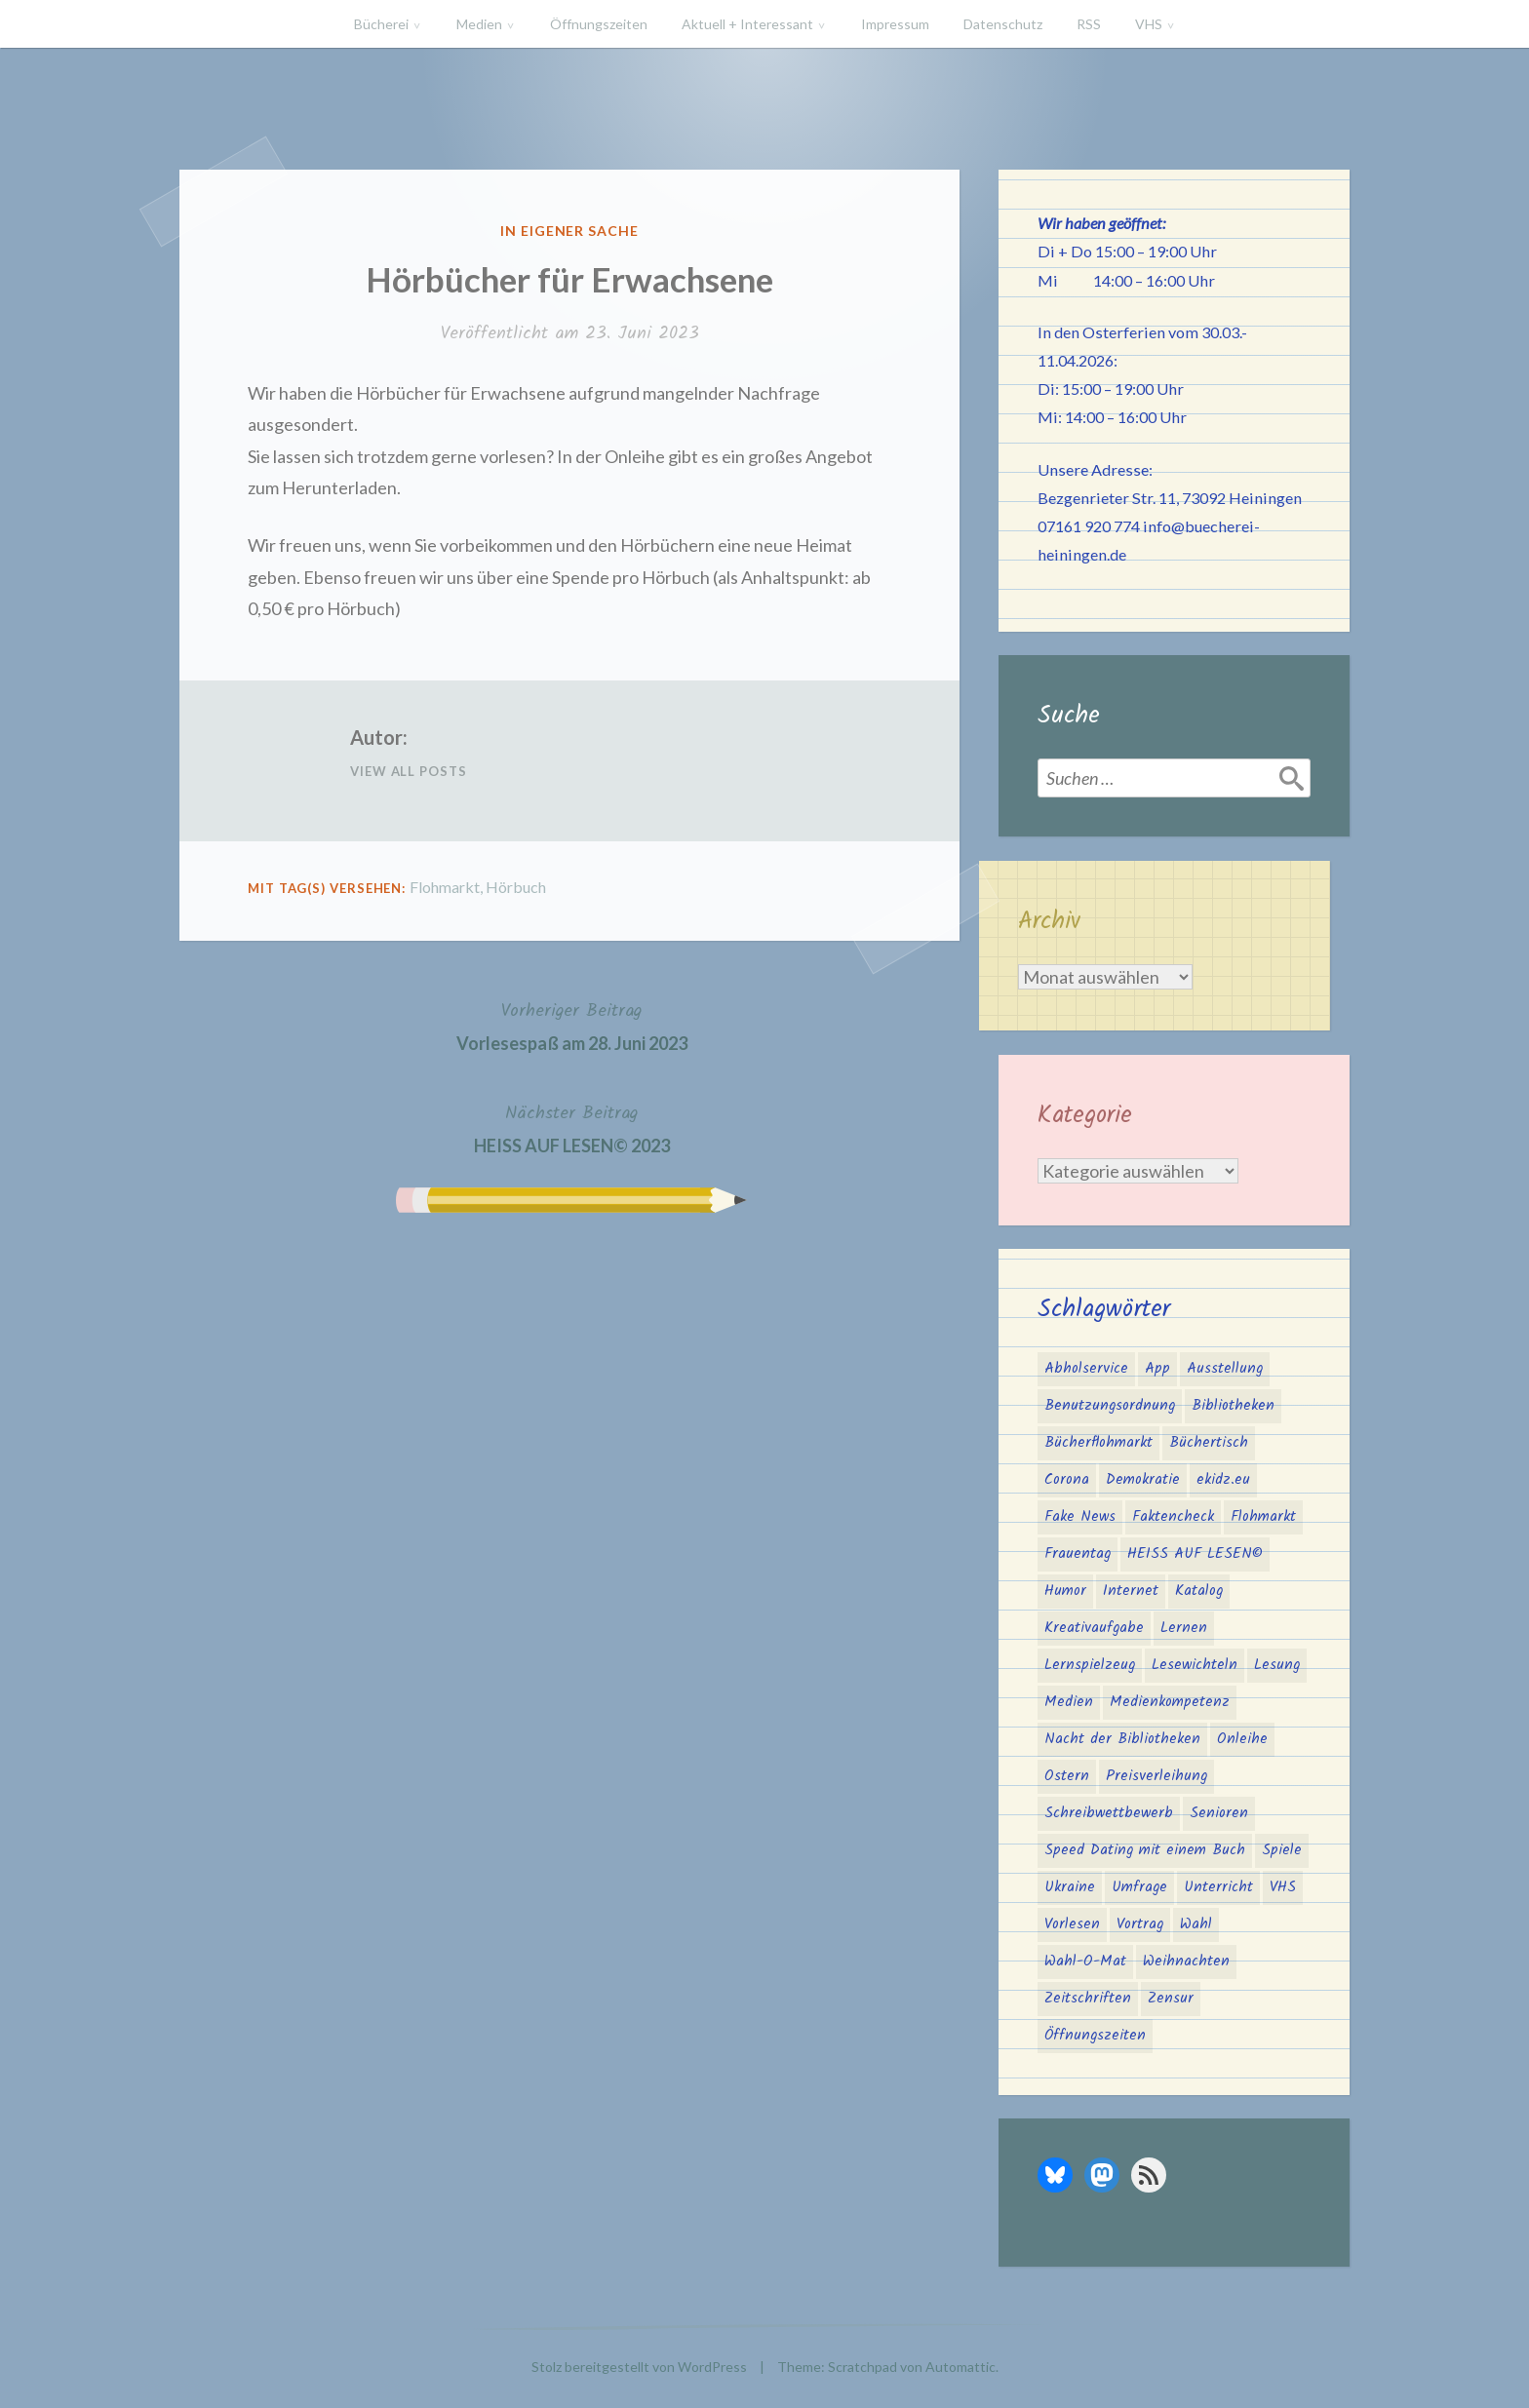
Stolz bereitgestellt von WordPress (639, 2366)
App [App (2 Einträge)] (1157, 1368)
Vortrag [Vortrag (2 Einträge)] (1140, 1924)
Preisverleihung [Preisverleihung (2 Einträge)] (1156, 1776)
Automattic (960, 2366)
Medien (479, 24)
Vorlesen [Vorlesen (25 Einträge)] (1072, 1924)
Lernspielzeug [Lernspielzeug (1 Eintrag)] (1089, 1665)
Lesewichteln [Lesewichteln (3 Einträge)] (1194, 1665)
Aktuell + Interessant (747, 24)
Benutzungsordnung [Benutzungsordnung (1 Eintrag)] (1109, 1406)
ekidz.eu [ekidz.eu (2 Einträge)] (1223, 1480)
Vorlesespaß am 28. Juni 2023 (571, 1025)
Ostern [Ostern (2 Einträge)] (1066, 1776)
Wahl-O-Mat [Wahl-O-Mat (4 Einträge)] (1085, 1961)
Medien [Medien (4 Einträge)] (1068, 1702)
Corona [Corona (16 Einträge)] (1066, 1480)
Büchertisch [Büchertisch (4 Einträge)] (1208, 1443)
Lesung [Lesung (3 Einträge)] (1277, 1665)
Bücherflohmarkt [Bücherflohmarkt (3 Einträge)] (1098, 1443)
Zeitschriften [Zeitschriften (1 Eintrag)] (1087, 1998)
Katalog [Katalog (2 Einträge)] (1199, 1591)
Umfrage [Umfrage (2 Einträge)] (1139, 1887)
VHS (1148, 24)
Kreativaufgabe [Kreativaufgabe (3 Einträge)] (1094, 1628)
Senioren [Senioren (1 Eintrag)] (1219, 1813)
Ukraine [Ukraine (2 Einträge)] (1069, 1887)
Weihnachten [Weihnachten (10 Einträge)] (1186, 1961)
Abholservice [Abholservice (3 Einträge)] (1086, 1368)
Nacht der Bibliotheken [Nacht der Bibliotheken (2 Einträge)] (1122, 1739)
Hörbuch (516, 886)
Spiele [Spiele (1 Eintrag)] (1282, 1850)
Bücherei (381, 24)
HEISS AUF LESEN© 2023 (572, 1127)
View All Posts (408, 771)
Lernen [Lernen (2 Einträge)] (1183, 1628)
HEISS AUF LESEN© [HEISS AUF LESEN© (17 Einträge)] (1195, 1554)
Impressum (895, 24)
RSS (1089, 24)
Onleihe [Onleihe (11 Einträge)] (1242, 1739)
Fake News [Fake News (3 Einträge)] (1080, 1517)
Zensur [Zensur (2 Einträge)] (1171, 1998)
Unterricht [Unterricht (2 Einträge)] (1218, 1887)
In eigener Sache (570, 230)
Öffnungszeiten (598, 24)
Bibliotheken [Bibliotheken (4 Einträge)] (1233, 1406)
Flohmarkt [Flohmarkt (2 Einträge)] (1263, 1517)
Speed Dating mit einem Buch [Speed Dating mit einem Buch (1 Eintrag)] (1144, 1850)
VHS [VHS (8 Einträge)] (1283, 1887)
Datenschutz (1002, 24)
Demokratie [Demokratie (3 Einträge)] (1143, 1480)
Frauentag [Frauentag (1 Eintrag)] (1077, 1554)
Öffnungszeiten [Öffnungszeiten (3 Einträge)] (1095, 2035)
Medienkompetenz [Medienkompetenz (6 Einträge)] (1170, 1702)
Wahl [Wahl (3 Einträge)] (1196, 1924)
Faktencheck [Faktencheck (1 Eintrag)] (1173, 1517)
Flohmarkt (445, 886)
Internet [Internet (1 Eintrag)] (1130, 1591)
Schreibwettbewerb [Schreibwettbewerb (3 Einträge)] (1108, 1813)
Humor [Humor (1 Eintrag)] (1065, 1591)
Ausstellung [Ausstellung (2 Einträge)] (1225, 1368)
